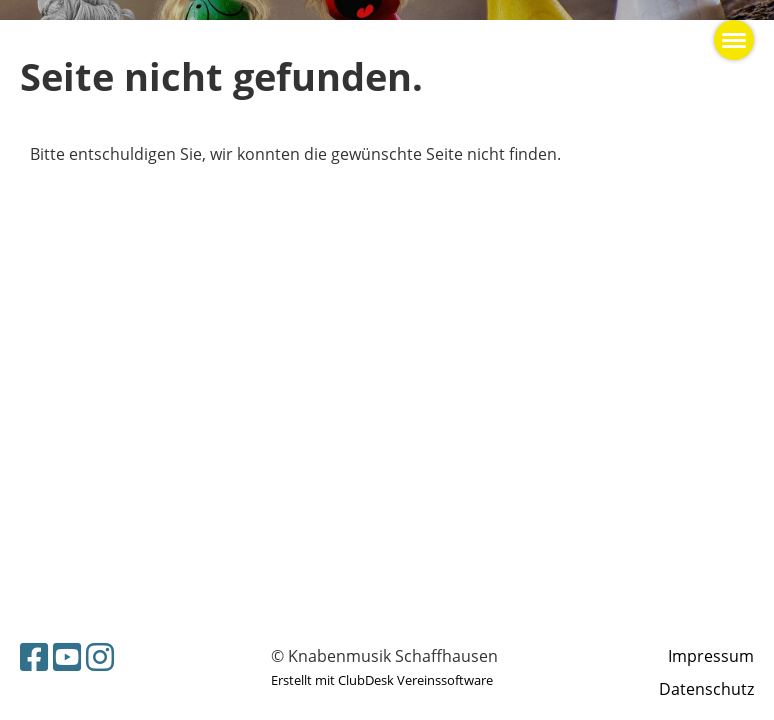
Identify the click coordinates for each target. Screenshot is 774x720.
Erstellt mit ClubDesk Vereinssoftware (382, 680)
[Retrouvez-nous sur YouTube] (67, 656)
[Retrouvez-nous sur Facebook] (34, 656)
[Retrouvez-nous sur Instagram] (100, 656)
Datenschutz (706, 689)
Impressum (711, 656)
